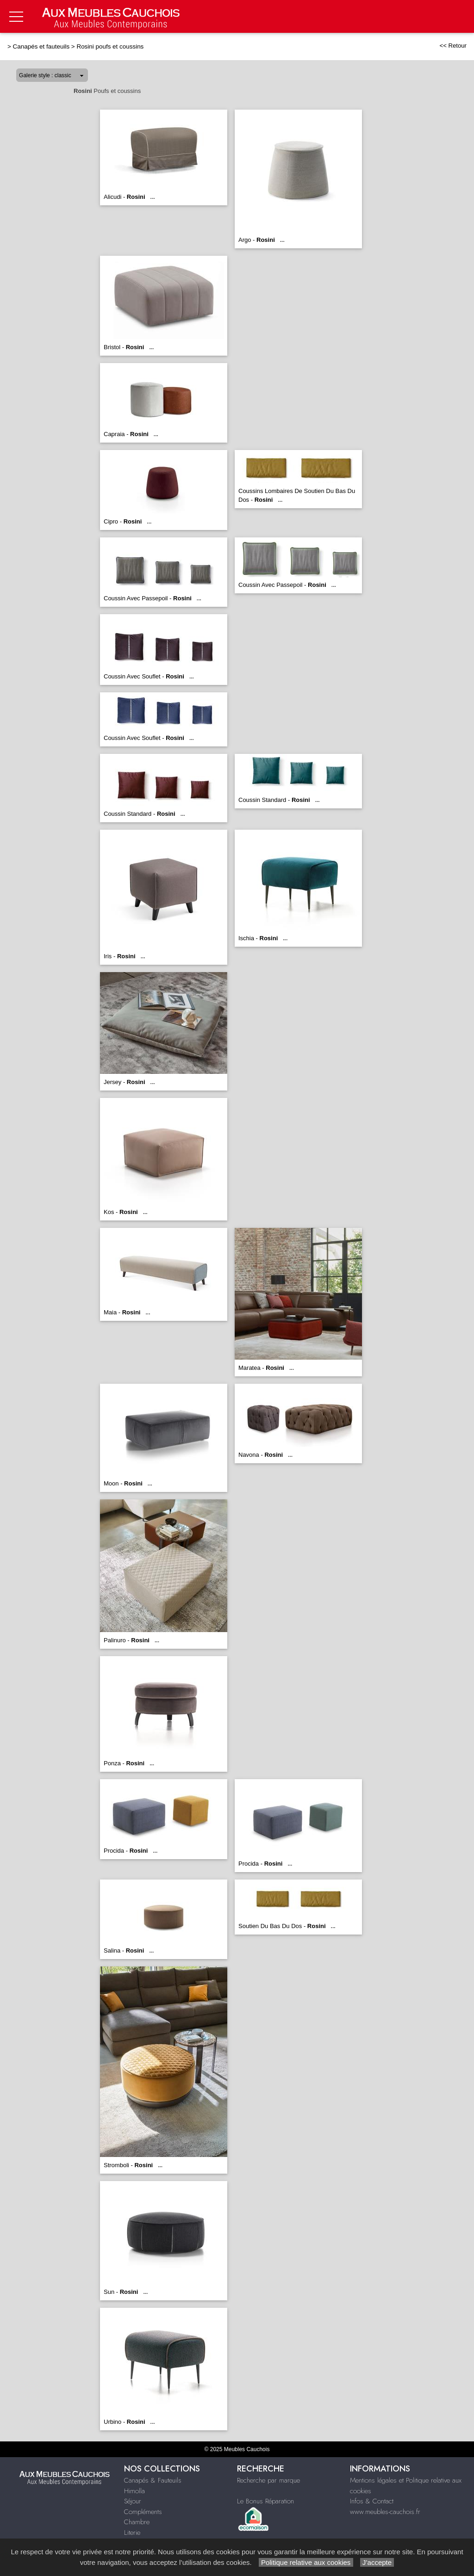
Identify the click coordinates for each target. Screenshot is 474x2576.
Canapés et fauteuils (41, 46)
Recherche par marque (268, 2480)
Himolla (134, 2491)
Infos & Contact (371, 2501)
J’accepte (377, 2562)
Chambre (137, 2522)
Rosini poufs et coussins (109, 46)
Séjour (132, 2501)
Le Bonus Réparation (265, 2501)
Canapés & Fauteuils (152, 2480)
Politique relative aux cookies (306, 2562)
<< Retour (453, 45)
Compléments (143, 2512)
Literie (132, 2532)
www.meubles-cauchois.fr (385, 2512)
